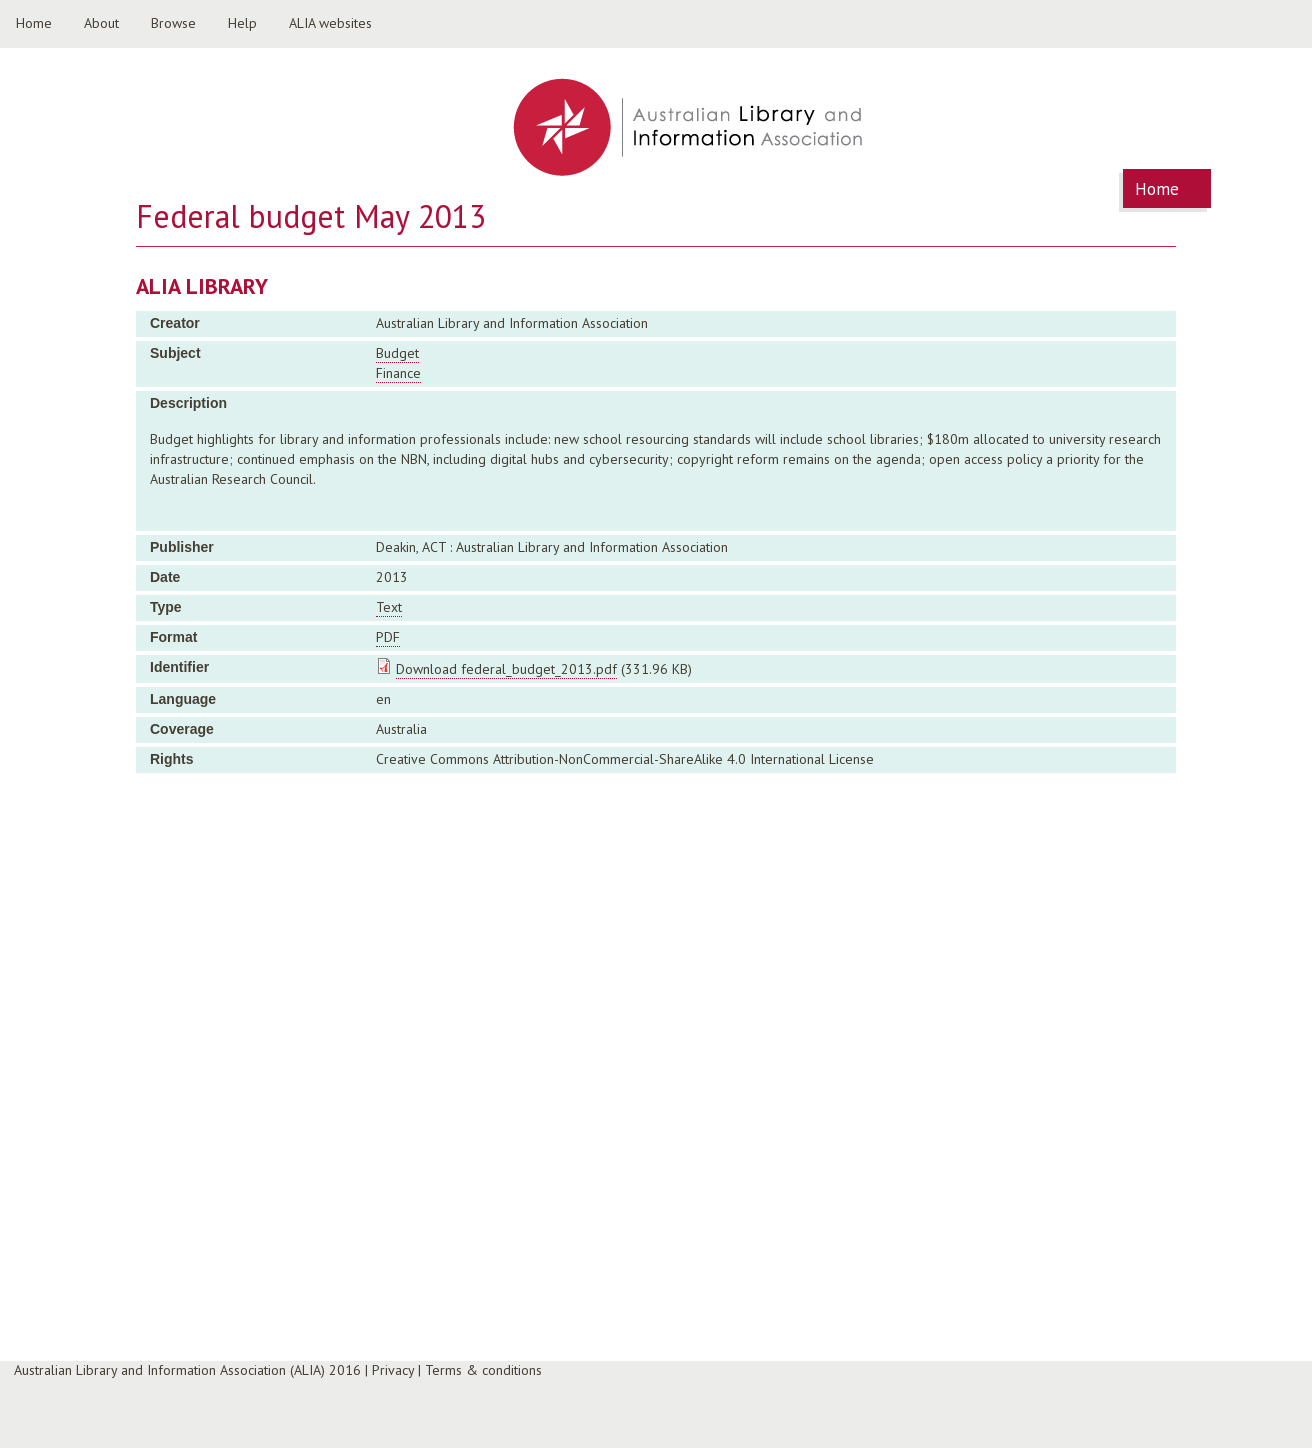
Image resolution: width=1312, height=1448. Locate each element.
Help (242, 23)
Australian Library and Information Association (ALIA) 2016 (187, 1370)
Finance (398, 373)
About (101, 23)
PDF (388, 637)
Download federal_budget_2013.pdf (506, 669)
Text (389, 607)
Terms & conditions (483, 1370)
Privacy (393, 1370)
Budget (397, 353)
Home (34, 23)
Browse (173, 23)
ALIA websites (330, 23)
